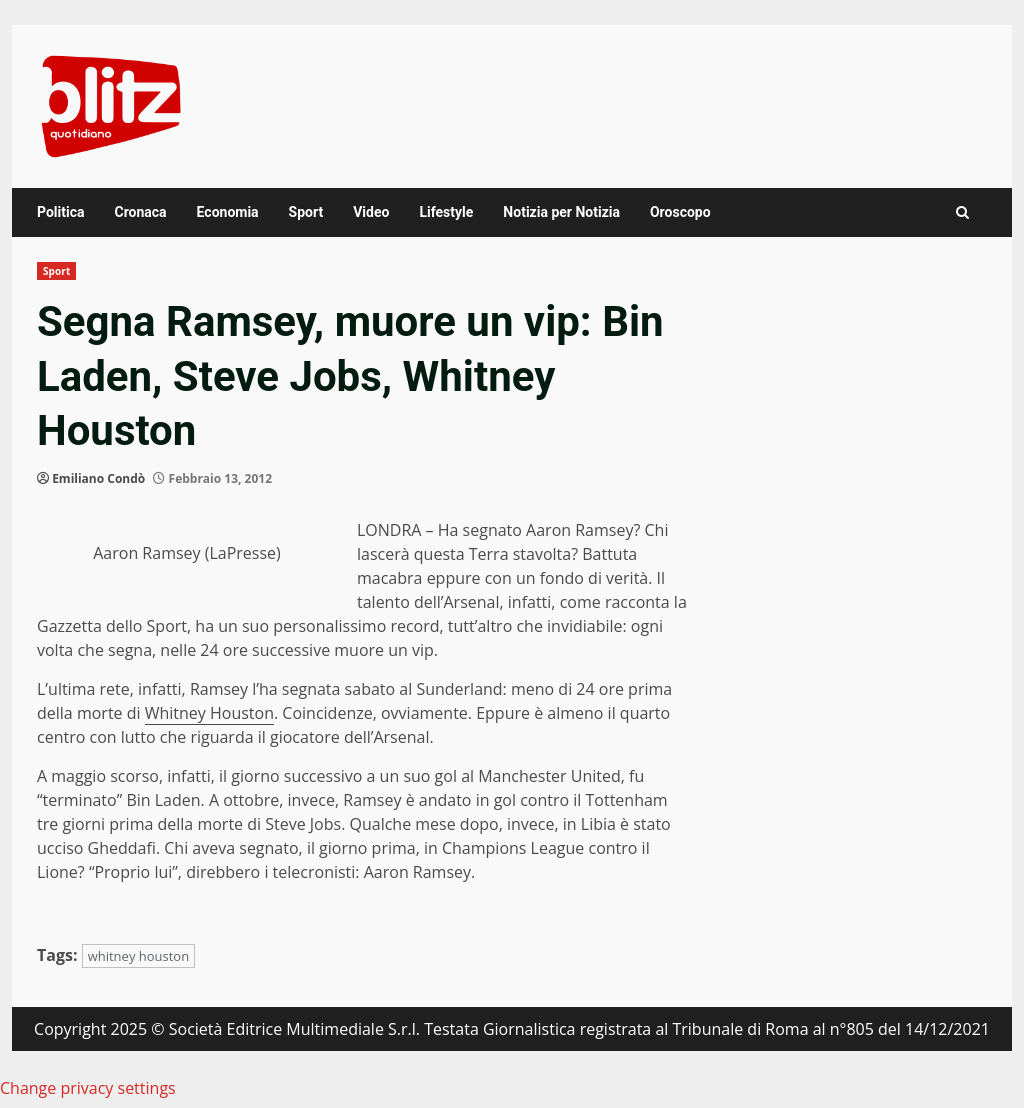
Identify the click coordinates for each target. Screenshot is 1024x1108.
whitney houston (139, 956)
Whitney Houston (209, 713)
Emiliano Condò (98, 478)
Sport (306, 212)
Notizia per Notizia (561, 212)
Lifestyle (446, 212)
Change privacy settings (88, 1088)
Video (371, 212)
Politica (60, 212)
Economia (228, 212)
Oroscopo (680, 212)
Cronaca (140, 212)
